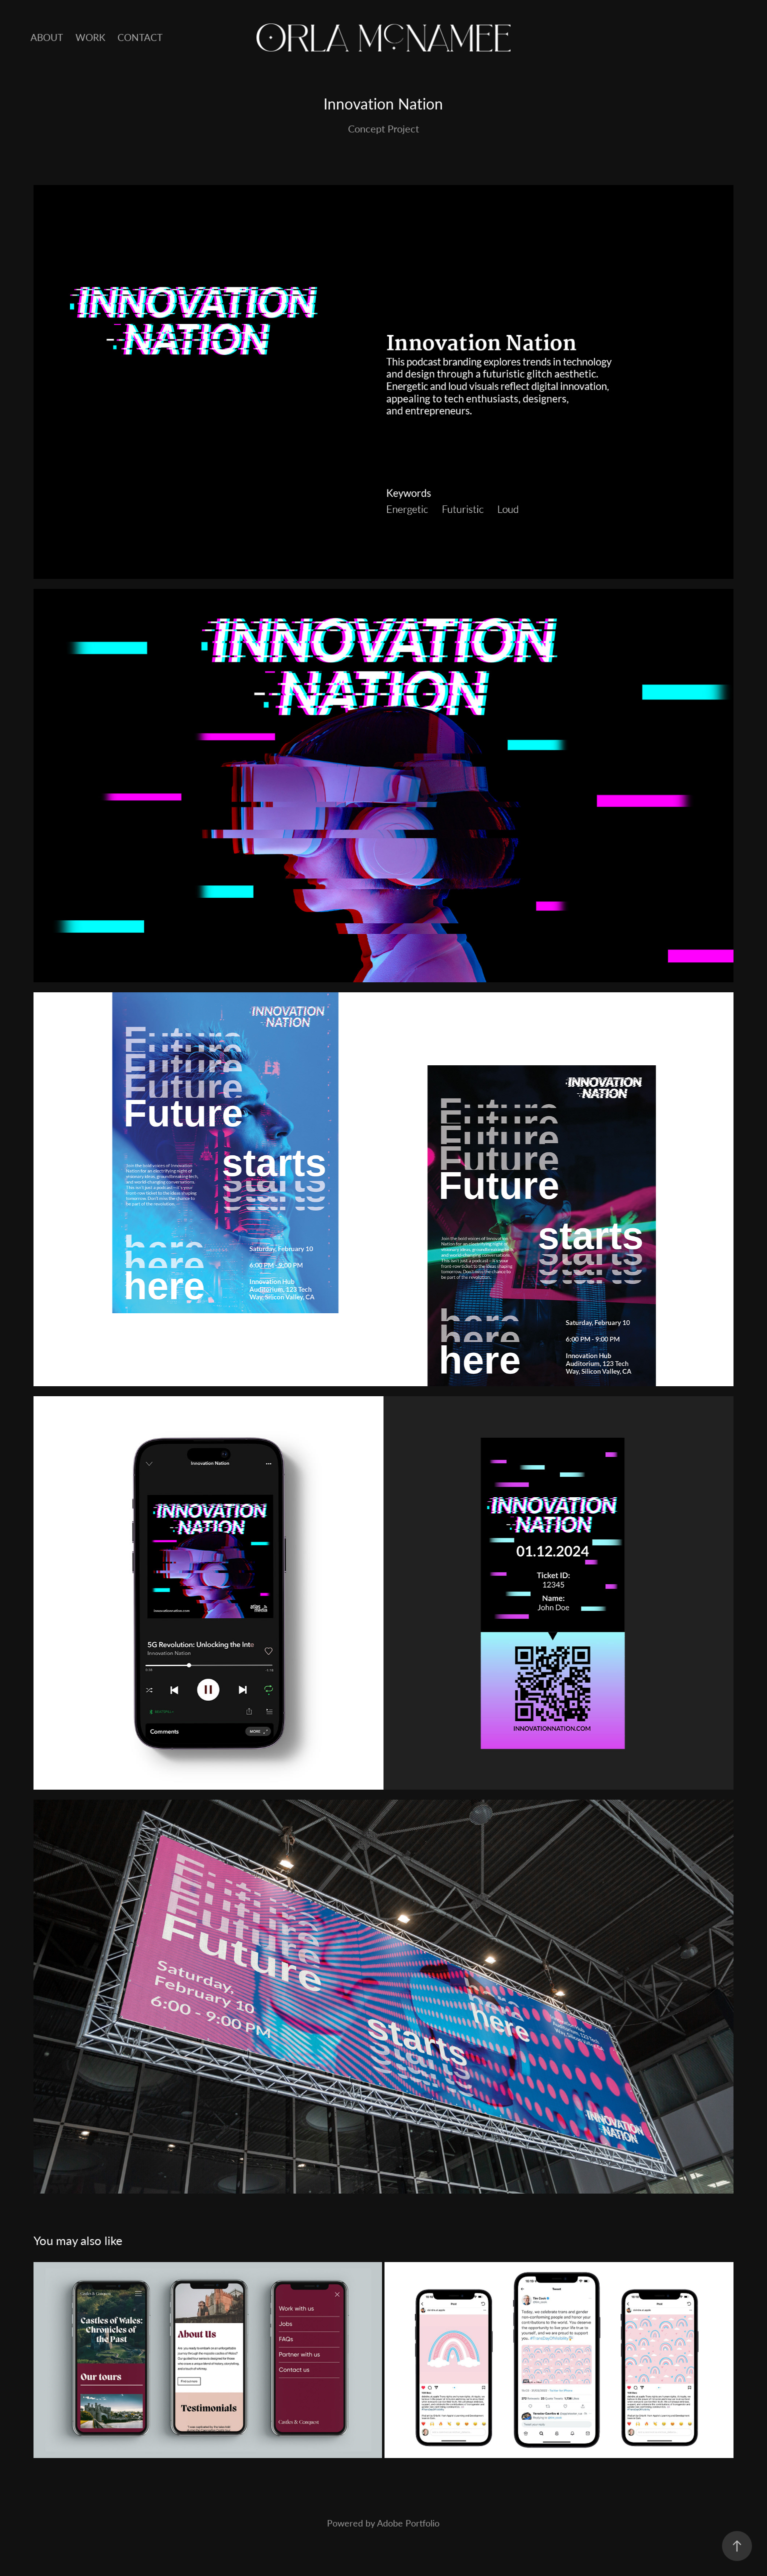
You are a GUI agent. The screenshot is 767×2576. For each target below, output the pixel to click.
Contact (140, 37)
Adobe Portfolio (408, 2523)
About (46, 37)
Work (91, 37)
